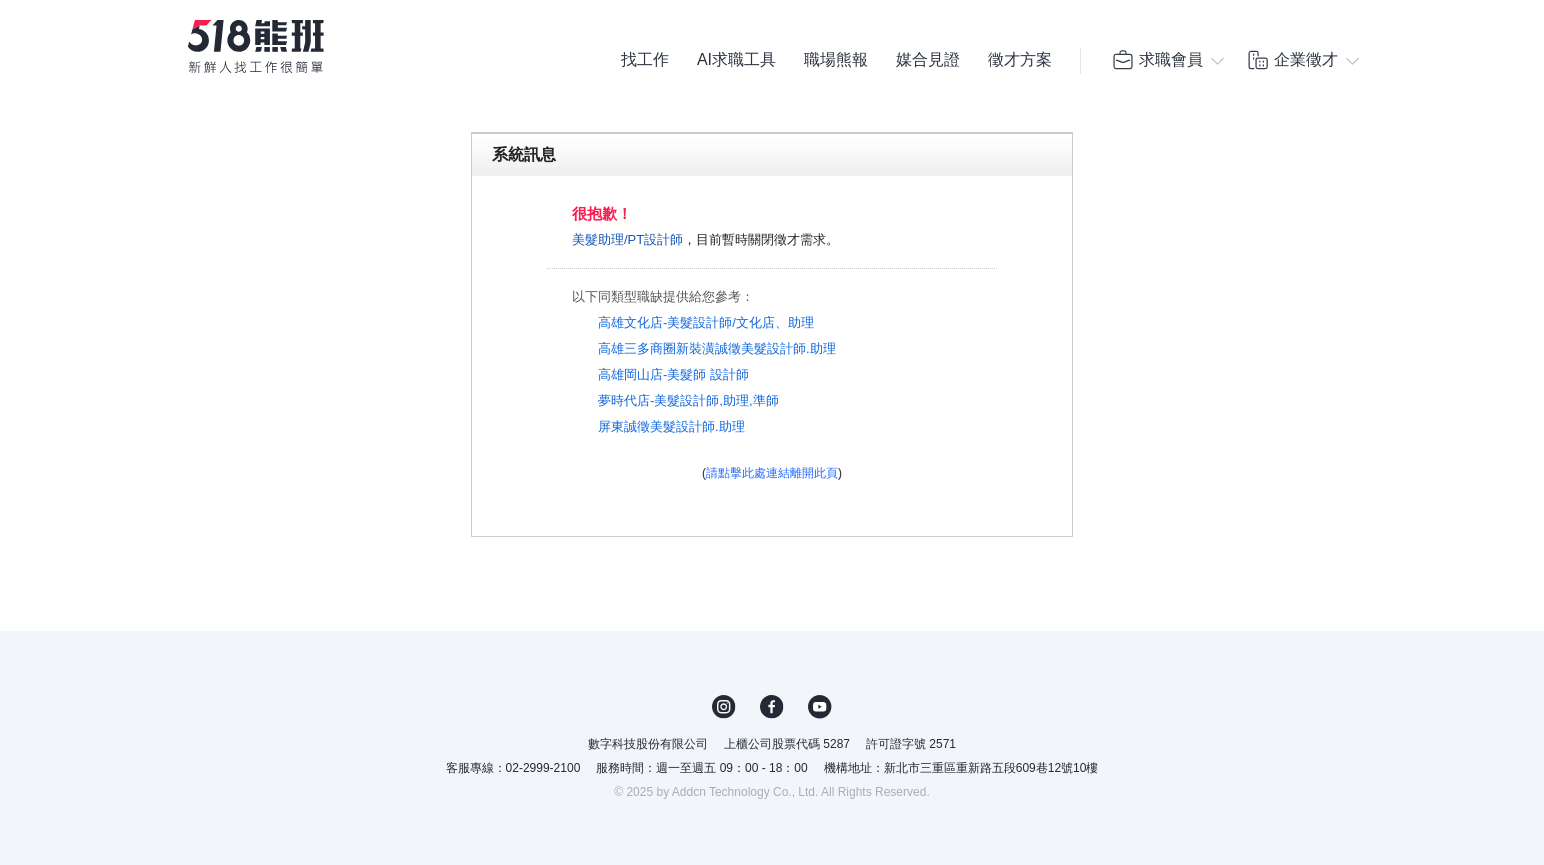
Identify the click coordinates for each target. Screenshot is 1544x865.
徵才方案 (1020, 60)
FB (772, 707)
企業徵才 (1292, 60)
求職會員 (1157, 60)
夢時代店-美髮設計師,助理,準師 (688, 400)
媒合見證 (928, 60)
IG (724, 707)
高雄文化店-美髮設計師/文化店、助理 (706, 322)
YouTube (820, 707)
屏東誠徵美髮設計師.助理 (671, 426)
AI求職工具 (736, 60)
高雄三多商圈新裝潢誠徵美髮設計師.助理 (717, 348)
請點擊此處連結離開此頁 (772, 473)
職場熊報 (836, 60)
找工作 (645, 60)
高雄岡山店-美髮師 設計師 (673, 374)
